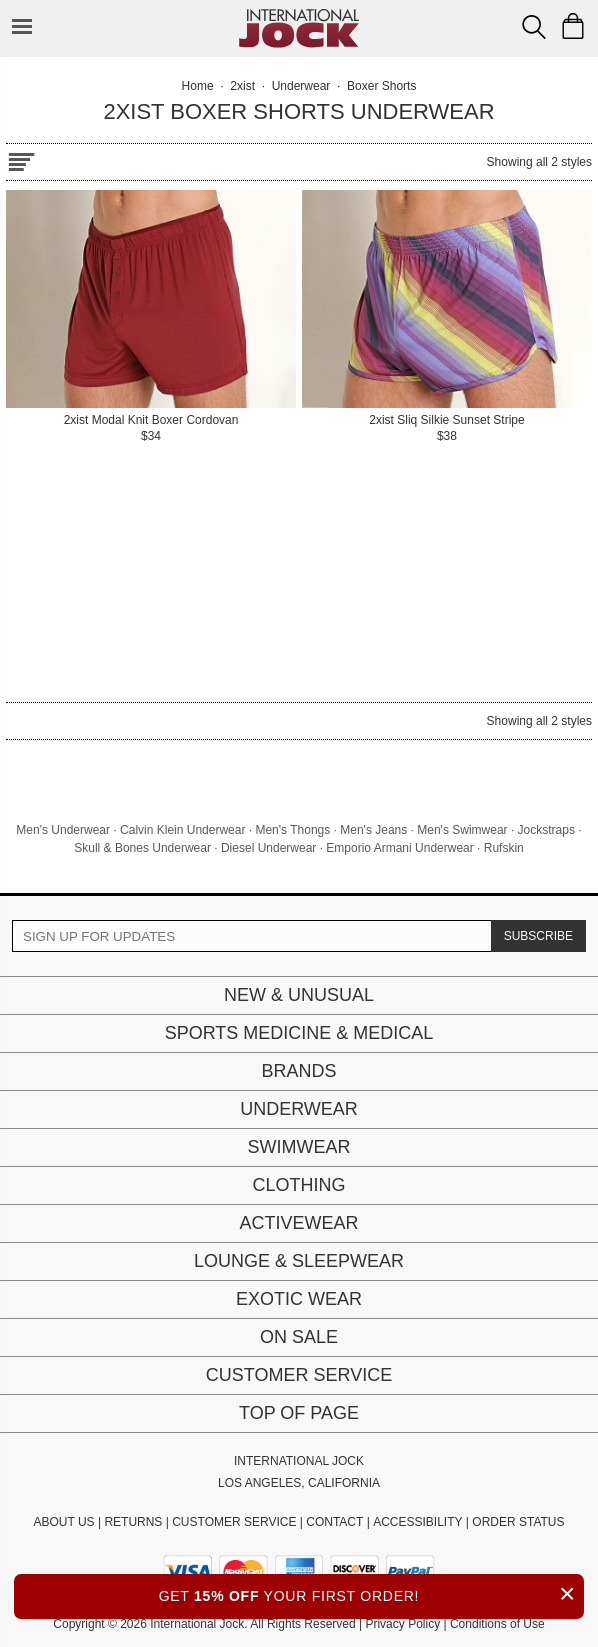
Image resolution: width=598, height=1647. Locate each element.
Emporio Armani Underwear (399, 848)
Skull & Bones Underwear (142, 848)
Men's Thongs (292, 830)
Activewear (298, 1223)
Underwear (299, 1109)
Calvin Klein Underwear (182, 830)
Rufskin (504, 848)
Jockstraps (546, 830)
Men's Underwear (63, 830)
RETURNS (133, 1522)
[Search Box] (534, 27)
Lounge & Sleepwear (299, 1261)
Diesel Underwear (268, 848)
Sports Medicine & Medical (299, 1033)
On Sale (299, 1337)
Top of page (299, 1413)
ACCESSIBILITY (417, 1522)
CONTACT (334, 1522)
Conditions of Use (497, 1624)
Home (198, 86)
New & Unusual (299, 995)
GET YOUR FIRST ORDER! (371, 1593)
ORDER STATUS (518, 1522)
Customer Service (299, 1375)
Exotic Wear (299, 1299)
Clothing (298, 1185)
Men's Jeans (373, 830)
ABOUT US (63, 1522)
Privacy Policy (402, 1624)
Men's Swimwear (462, 830)
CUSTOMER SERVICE (234, 1522)
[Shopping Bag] (573, 26)
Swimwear (299, 1147)
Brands (298, 1071)
